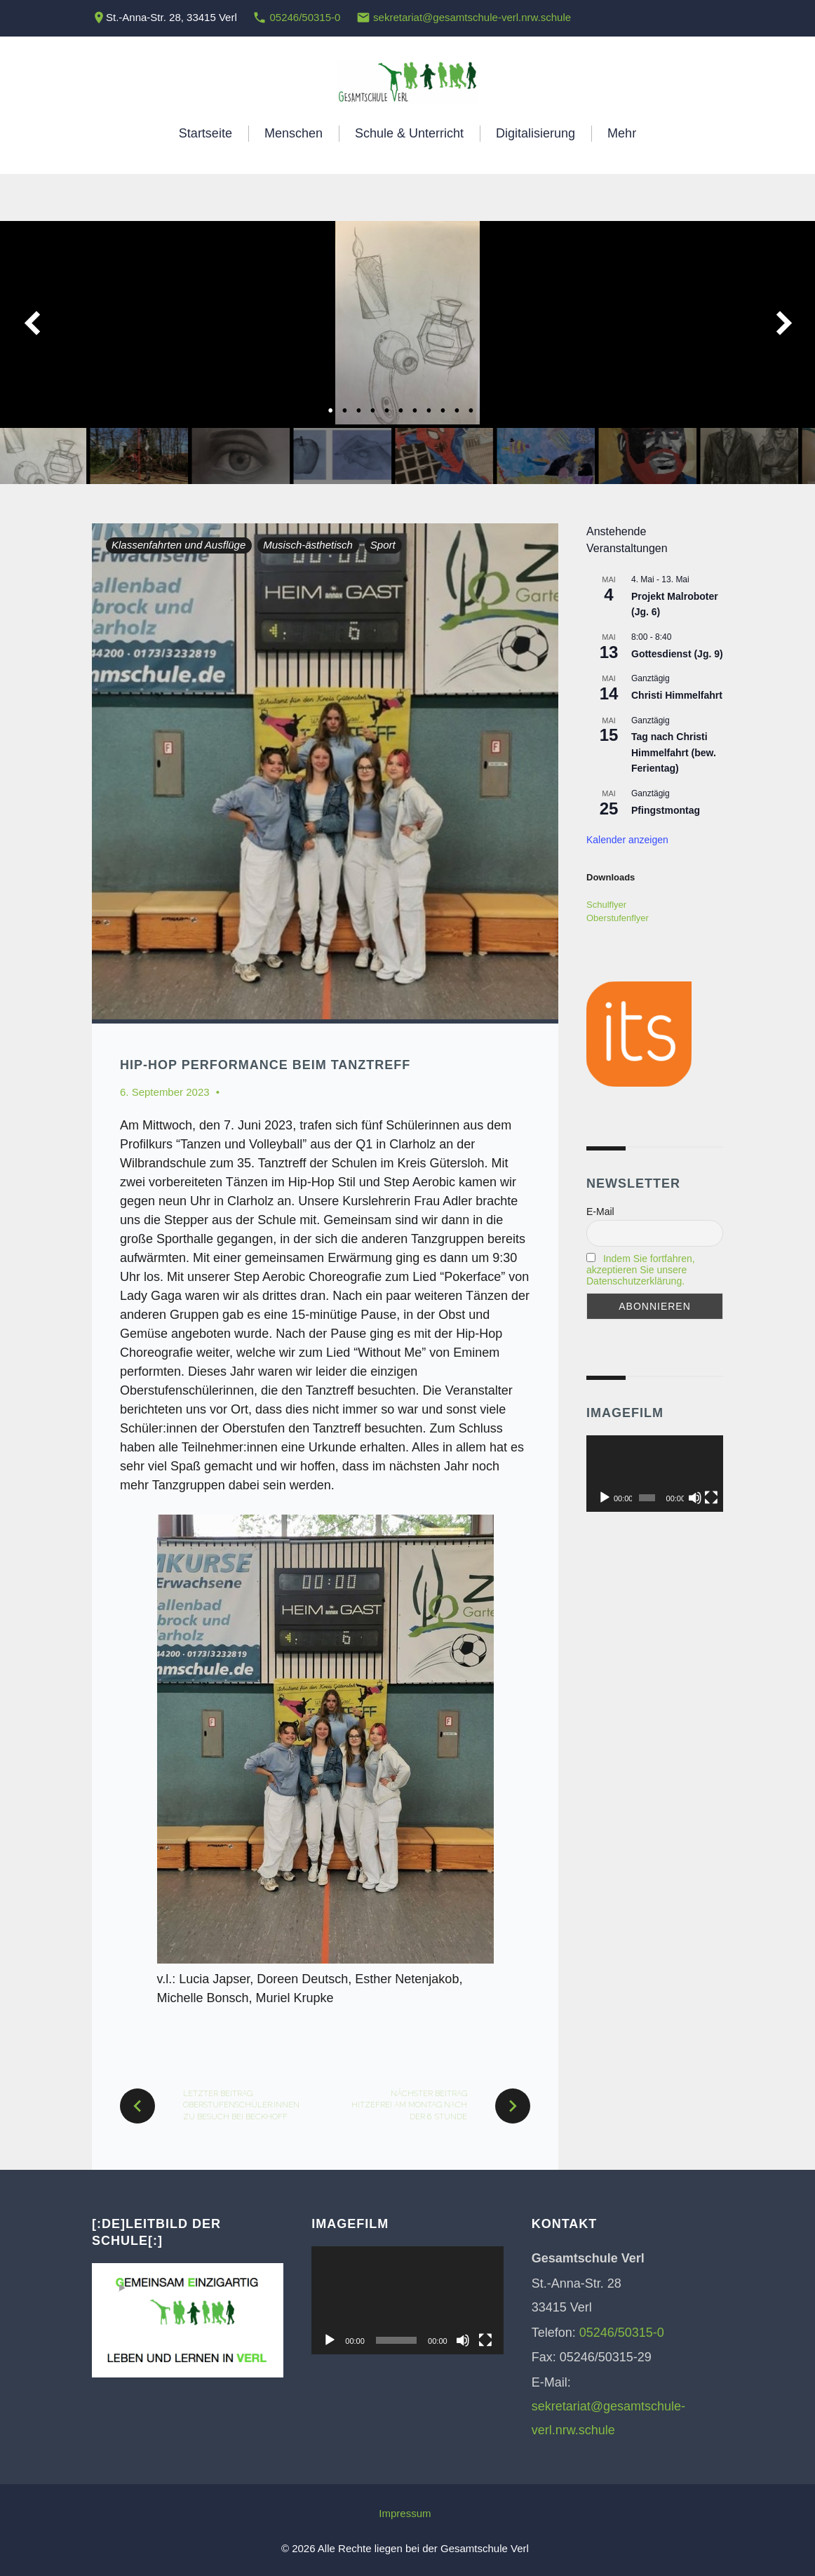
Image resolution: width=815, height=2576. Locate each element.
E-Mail (600, 1211)
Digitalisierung (535, 133)
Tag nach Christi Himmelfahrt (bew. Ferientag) (673, 752)
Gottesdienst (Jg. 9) (677, 653)
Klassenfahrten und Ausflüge (178, 545)
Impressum (405, 2513)
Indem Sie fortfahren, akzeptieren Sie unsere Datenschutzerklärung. (640, 1270)
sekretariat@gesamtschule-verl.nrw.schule (472, 17)
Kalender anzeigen (627, 839)
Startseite (205, 133)
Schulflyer (606, 904)
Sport (383, 545)
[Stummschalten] (695, 1498)
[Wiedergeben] (605, 1498)
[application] (654, 1473)
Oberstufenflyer (617, 918)
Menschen (293, 133)
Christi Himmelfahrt (676, 695)
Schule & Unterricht (409, 133)
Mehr (621, 133)
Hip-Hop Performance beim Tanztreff (265, 1065)
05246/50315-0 (304, 17)
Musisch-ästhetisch (308, 545)
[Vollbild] (711, 1498)
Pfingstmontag (665, 810)
